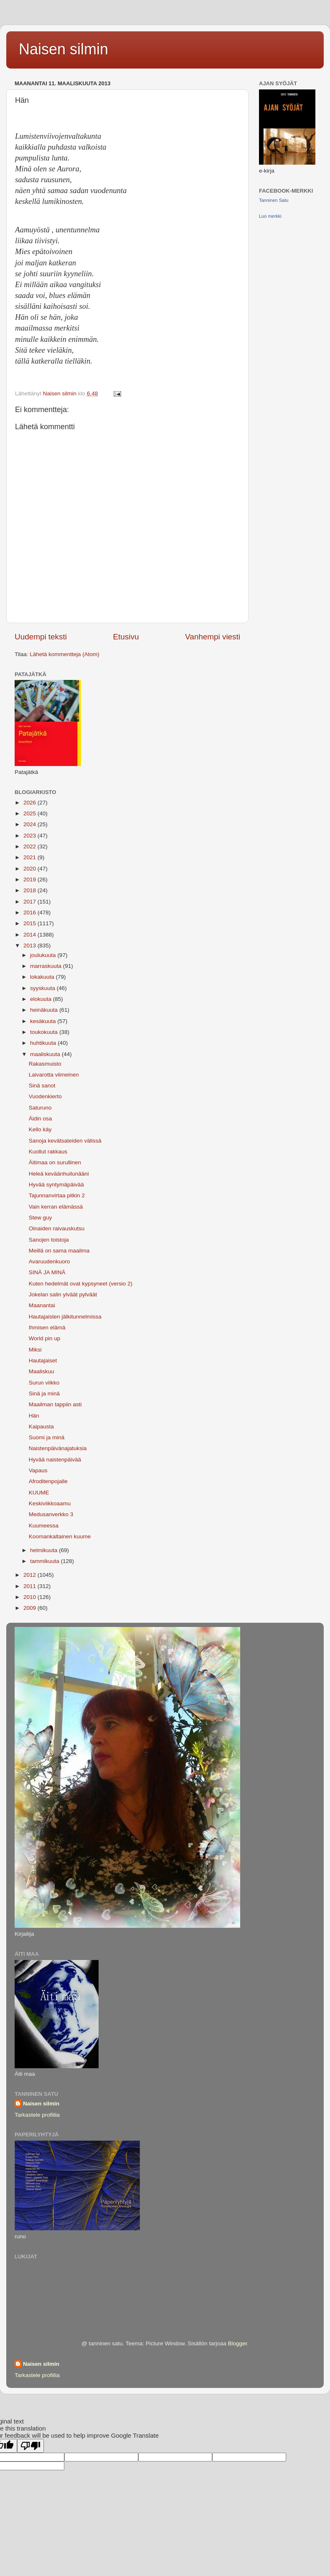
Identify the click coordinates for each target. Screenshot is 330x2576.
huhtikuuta (44, 1043)
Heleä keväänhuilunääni (59, 1174)
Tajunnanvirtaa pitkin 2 (57, 1195)
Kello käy (40, 1129)
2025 (30, 813)
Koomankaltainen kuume (60, 1536)
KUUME (39, 1492)
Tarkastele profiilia (37, 2115)
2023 (30, 835)
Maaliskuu (41, 1371)
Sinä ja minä (44, 1393)
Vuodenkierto (45, 1096)
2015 (30, 923)
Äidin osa (40, 1118)
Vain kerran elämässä (56, 1207)
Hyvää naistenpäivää (55, 1459)
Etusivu (126, 636)
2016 (30, 912)
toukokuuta (44, 1032)
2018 (30, 890)
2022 (30, 846)
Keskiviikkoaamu (50, 1503)
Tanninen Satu (273, 200)
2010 (30, 1597)
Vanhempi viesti (212, 636)
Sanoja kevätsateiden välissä (65, 1141)
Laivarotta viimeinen (54, 1075)
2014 (30, 935)
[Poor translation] (30, 2446)
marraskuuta (46, 966)
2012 (30, 1575)
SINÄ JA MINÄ (47, 1272)
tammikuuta (45, 1561)
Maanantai (42, 1305)
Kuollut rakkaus (48, 1151)
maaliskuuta (46, 1054)
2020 (30, 868)
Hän (34, 1416)
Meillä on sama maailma (59, 1250)
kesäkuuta (43, 1021)
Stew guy (40, 1217)
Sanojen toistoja (49, 1240)
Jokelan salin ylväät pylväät (63, 1294)
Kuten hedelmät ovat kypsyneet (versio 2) (80, 1283)
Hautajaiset (43, 1360)
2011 (30, 1586)
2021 (30, 857)
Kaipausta (41, 1426)
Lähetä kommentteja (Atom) (64, 654)
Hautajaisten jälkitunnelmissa (65, 1316)
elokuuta (41, 999)
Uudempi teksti (41, 636)
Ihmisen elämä (47, 1327)
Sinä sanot (42, 1085)
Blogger (237, 2343)
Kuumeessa (43, 1525)
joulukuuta (43, 955)
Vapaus (38, 1470)
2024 (30, 824)
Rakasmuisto (45, 1064)
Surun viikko (44, 1383)
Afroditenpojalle (48, 1481)
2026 (30, 802)
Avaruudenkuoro (49, 1261)
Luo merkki (270, 216)
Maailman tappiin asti (55, 1404)
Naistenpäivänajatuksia (58, 1448)
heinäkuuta (44, 1010)
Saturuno (40, 1108)
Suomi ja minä (47, 1437)
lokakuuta (43, 977)
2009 (30, 1608)
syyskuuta (43, 988)
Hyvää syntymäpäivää (56, 1184)
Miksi (35, 1350)
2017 (30, 902)
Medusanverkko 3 (51, 1514)
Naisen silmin (63, 49)
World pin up (45, 1338)
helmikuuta (44, 1550)
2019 (30, 879)
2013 (30, 945)
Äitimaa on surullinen (55, 1162)
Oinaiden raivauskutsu (57, 1228)
